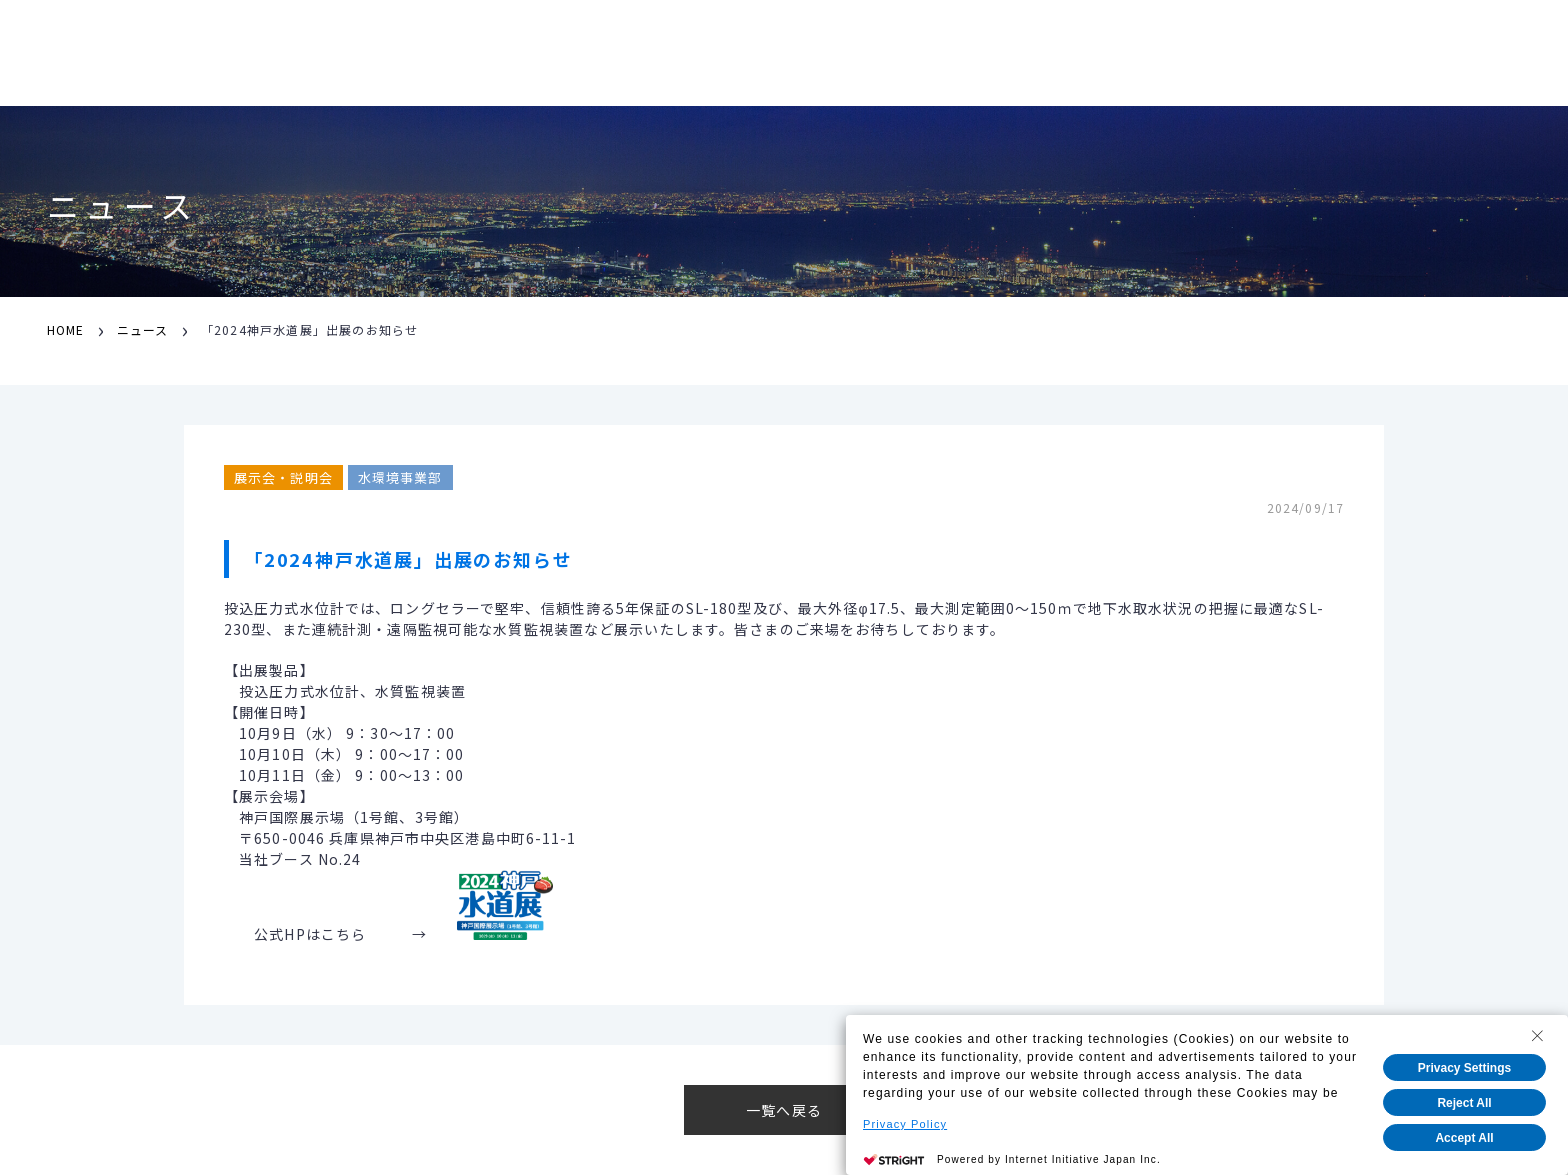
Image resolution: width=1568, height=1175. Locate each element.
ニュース (142, 330)
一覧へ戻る (784, 1110)
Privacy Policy (905, 1124)
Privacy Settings (1464, 1068)
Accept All (1464, 1138)
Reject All (1464, 1103)
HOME (65, 330)
